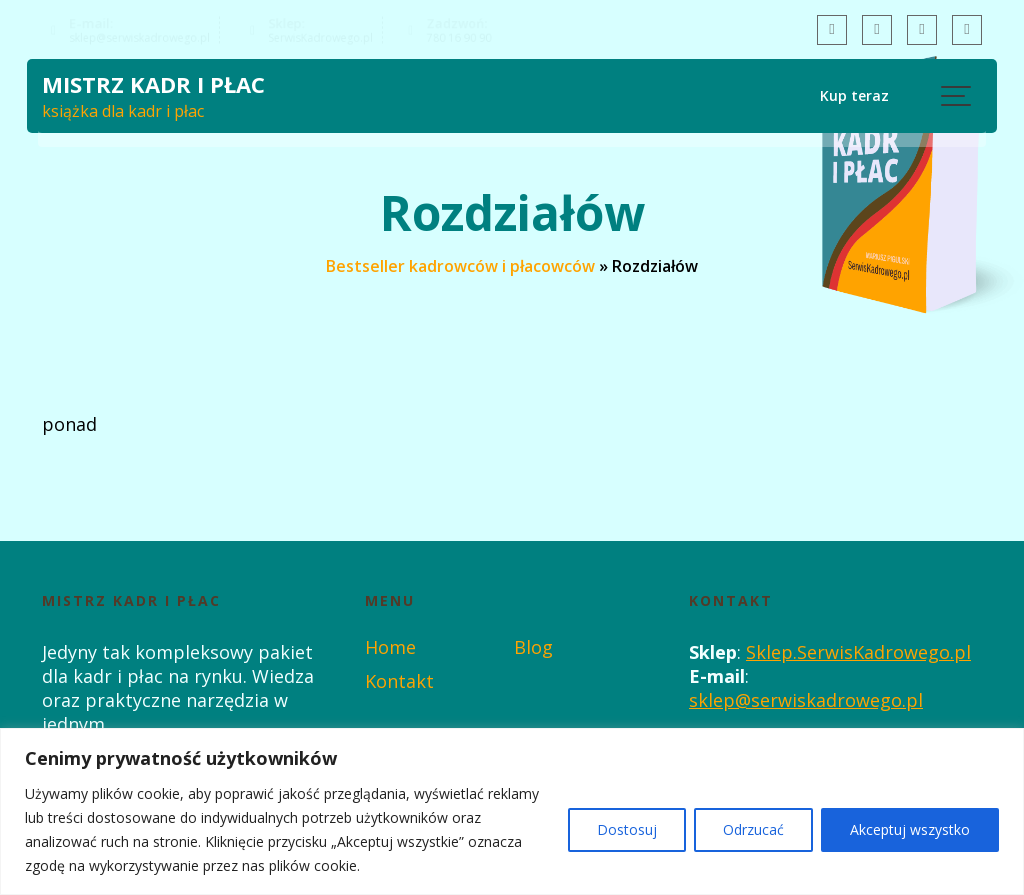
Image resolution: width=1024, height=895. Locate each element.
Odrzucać (753, 829)
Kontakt (399, 681)
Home (390, 647)
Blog (533, 647)
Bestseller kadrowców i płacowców (460, 266)
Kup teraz (851, 95)
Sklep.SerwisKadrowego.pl (858, 652)
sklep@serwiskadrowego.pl (806, 700)
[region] (512, 811)
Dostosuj (627, 829)
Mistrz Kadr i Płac (153, 86)
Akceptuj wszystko (910, 829)
